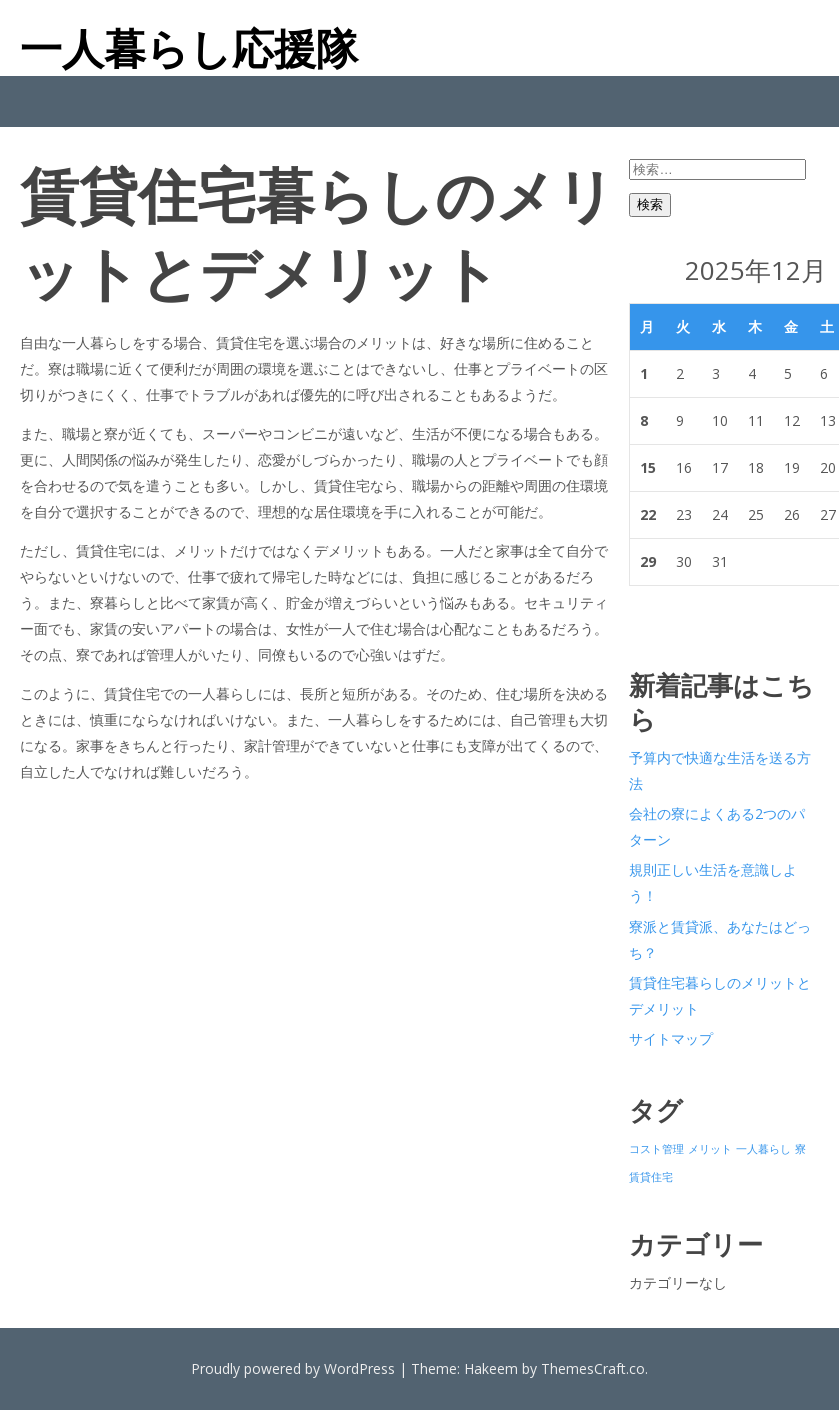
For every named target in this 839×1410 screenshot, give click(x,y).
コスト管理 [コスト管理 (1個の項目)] (656, 1149)
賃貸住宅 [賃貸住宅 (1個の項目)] (651, 1177)
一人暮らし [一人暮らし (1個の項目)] (763, 1149)
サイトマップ (671, 1038)
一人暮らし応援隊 (189, 48)
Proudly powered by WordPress (293, 1368)
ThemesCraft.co (593, 1368)
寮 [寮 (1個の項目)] (800, 1149)
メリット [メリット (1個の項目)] (710, 1149)
